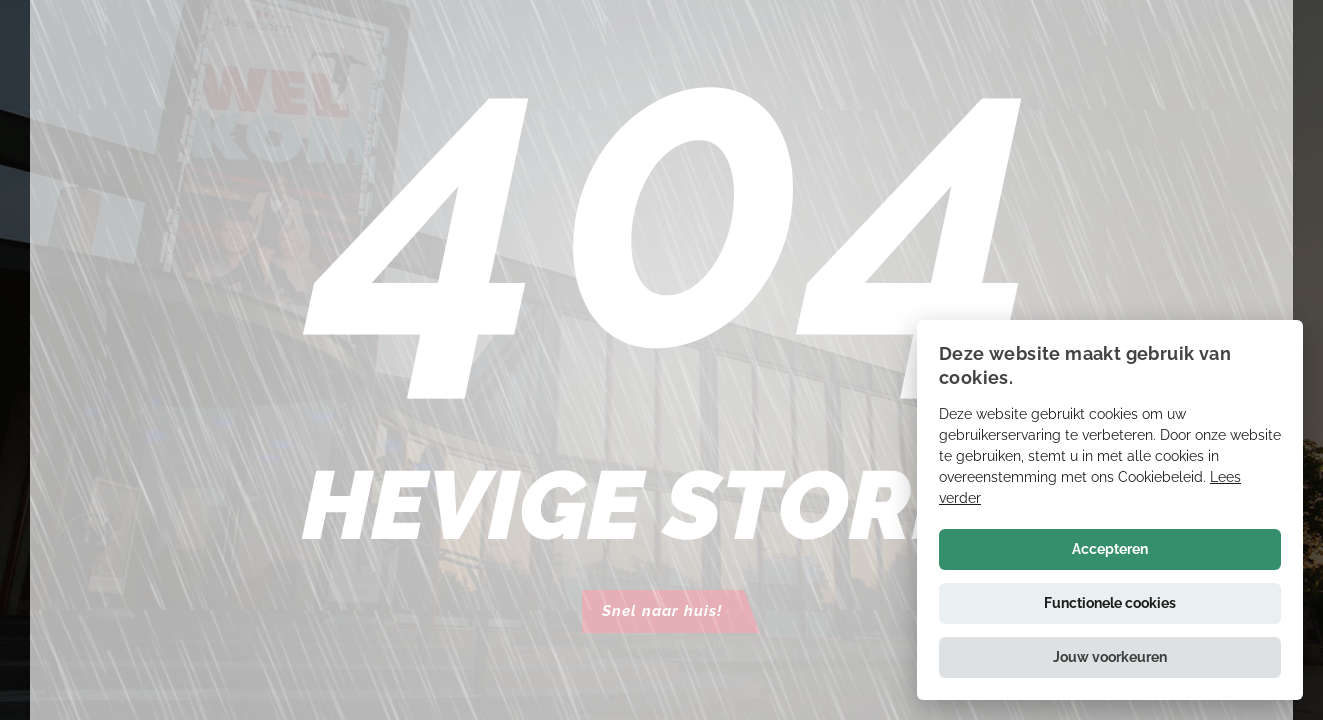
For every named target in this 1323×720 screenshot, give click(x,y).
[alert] (1110, 510)
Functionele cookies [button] (1110, 603)
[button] (1110, 657)
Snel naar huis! (662, 611)
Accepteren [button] (1110, 549)
